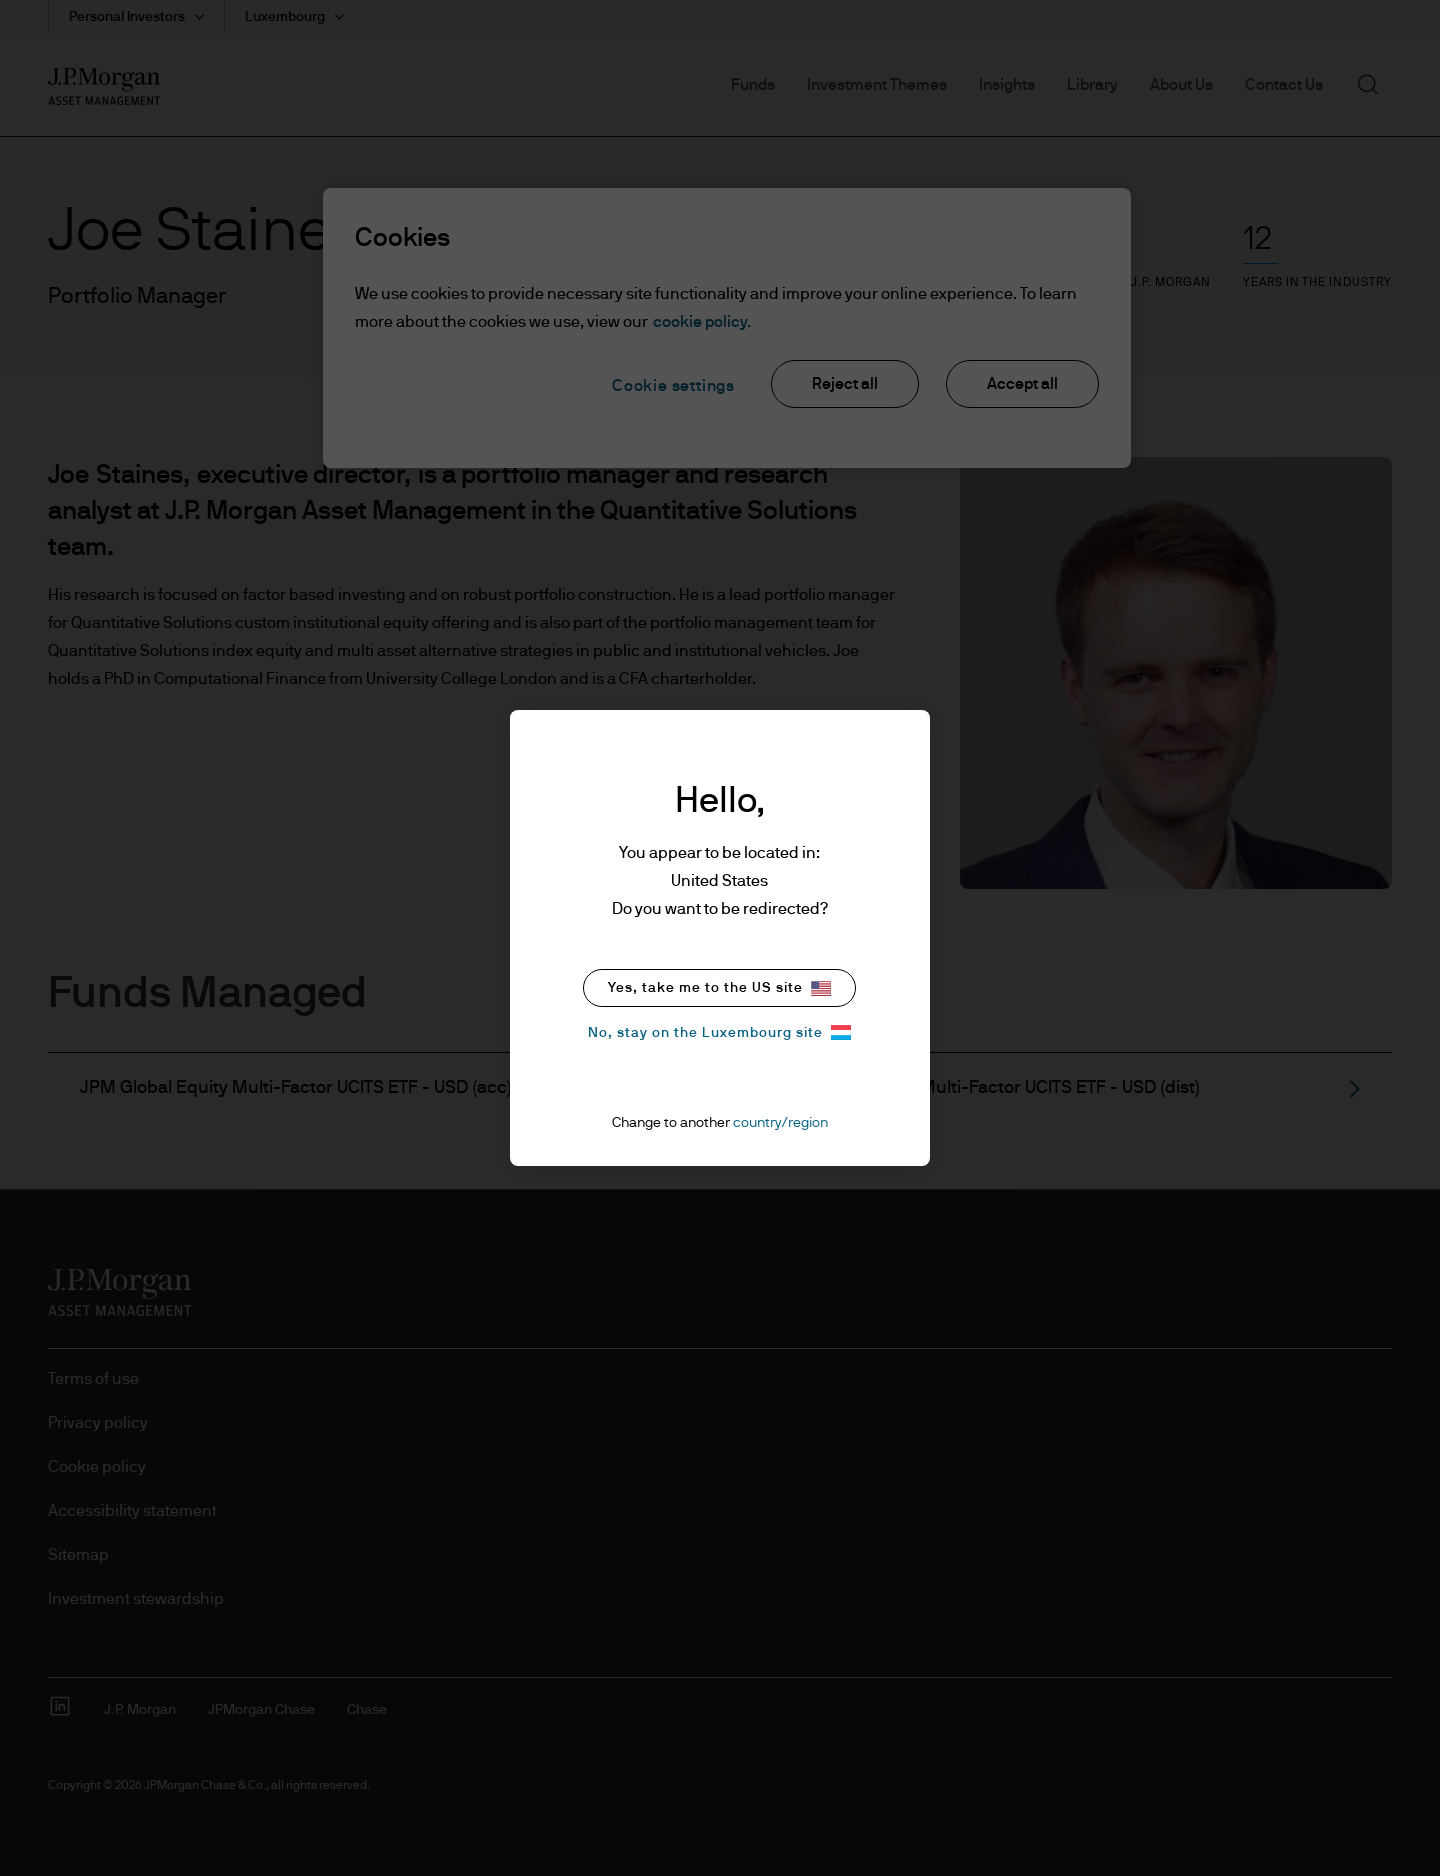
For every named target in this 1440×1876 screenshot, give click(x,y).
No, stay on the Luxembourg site (719, 1032)
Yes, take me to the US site (719, 988)
